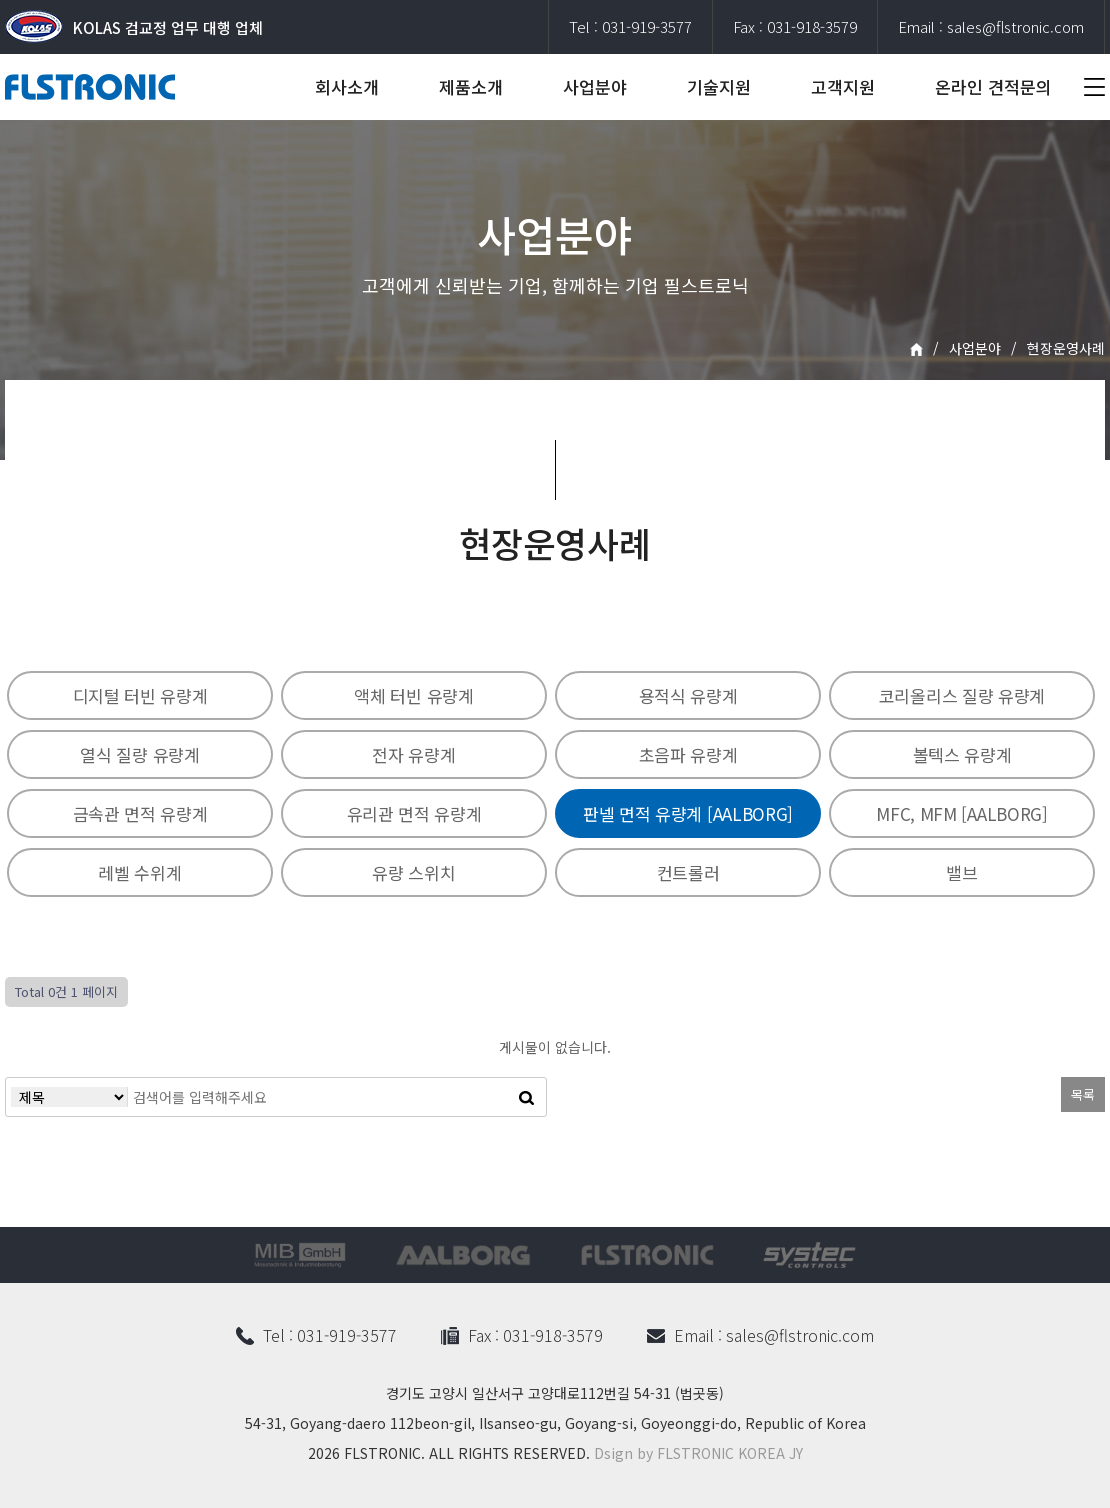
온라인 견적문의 (993, 86)
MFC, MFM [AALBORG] (962, 813)
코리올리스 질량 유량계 (962, 695)
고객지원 (843, 86)
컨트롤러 (688, 872)
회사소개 (347, 86)
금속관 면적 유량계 (140, 813)
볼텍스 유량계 (962, 754)
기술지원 (719, 86)
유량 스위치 (413, 872)
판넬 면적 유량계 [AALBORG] (688, 813)
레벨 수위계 (139, 872)
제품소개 (471, 86)
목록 (1083, 1094)
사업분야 (595, 86)
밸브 (961, 872)
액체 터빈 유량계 (413, 695)
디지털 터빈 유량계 (140, 695)
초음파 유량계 (688, 754)
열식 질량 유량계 (139, 754)
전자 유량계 (413, 754)
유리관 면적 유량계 (414, 813)
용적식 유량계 (688, 695)
